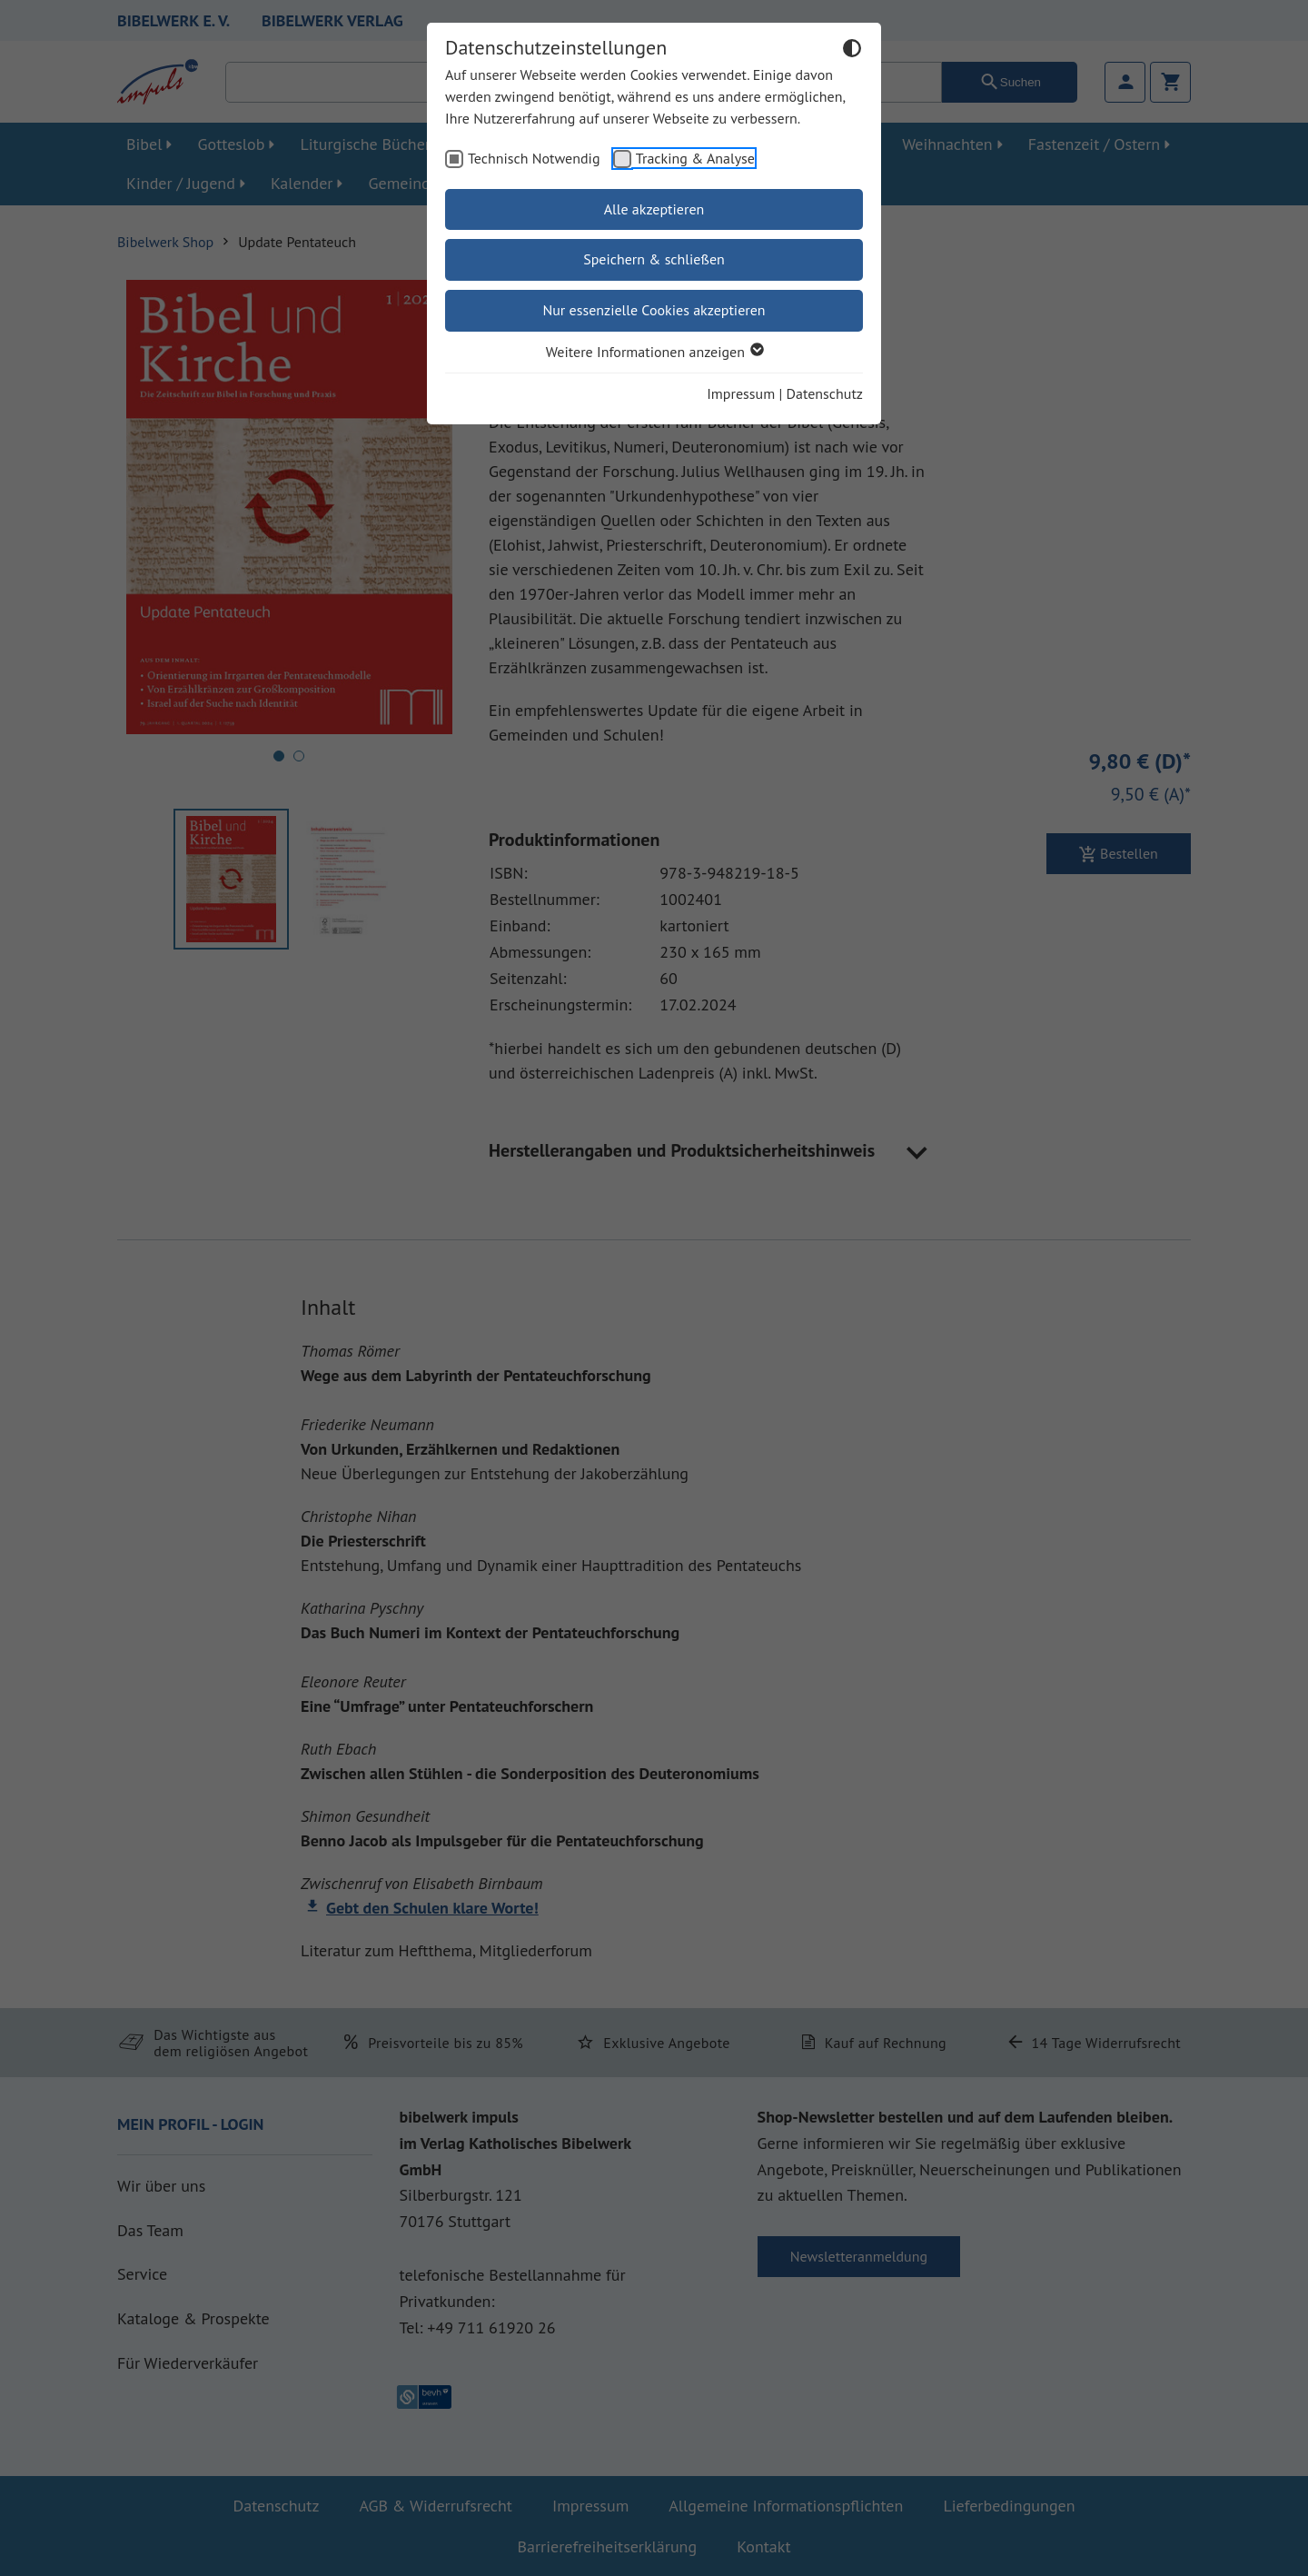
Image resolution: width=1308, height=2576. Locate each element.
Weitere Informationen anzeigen (654, 352)
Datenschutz (825, 393)
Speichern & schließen (654, 259)
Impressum (741, 393)
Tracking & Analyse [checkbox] (695, 158)
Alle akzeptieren (654, 209)
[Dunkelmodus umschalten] (852, 51)
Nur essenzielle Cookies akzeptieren (653, 310)
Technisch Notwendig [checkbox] (534, 158)
